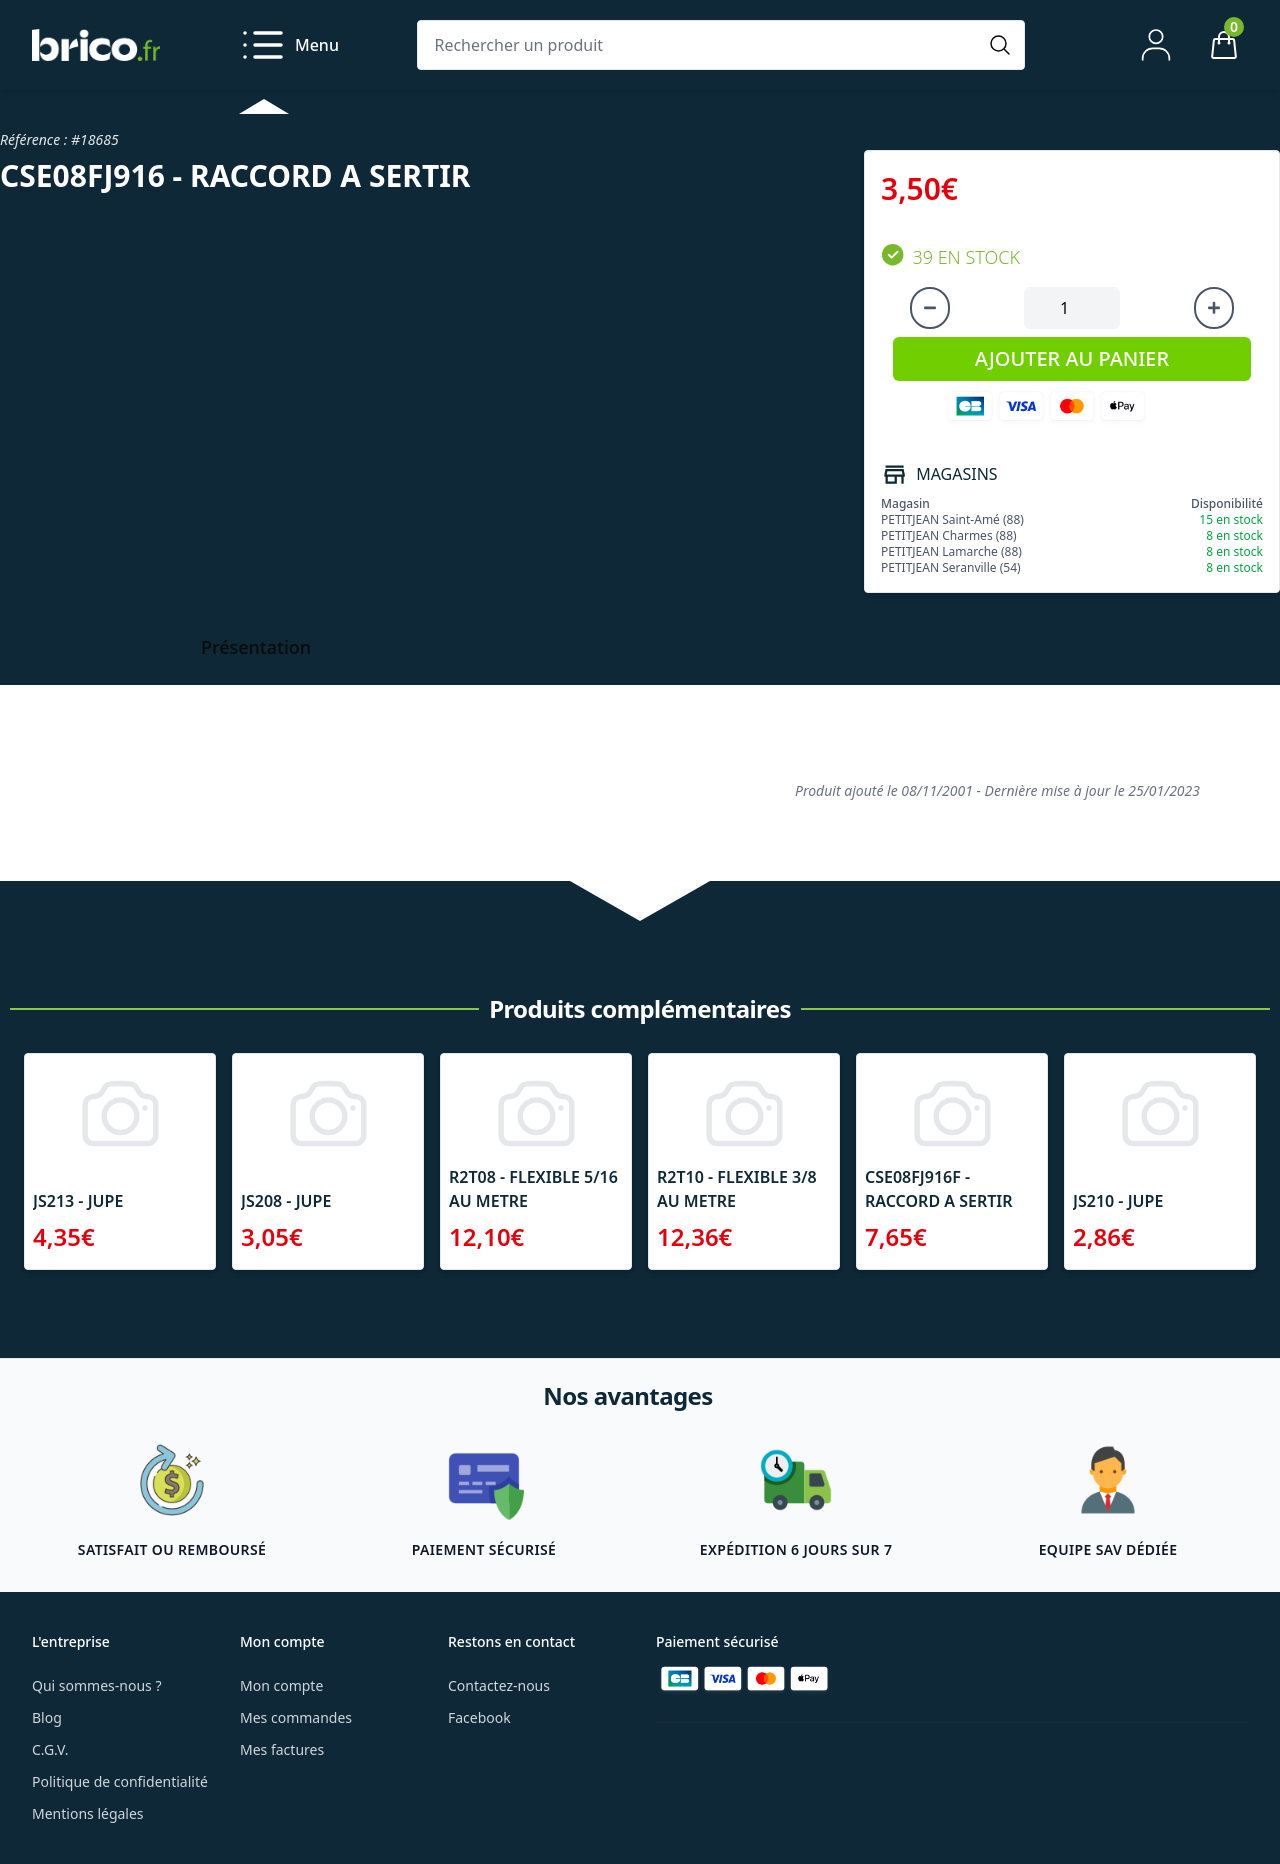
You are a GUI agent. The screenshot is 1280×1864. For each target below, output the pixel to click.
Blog (47, 1717)
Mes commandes (296, 1717)
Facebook (479, 1717)
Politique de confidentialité (120, 1781)
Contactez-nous (499, 1685)
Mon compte (281, 1685)
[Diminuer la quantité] (930, 308)
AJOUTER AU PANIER (1072, 358)
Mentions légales (88, 1813)
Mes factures (282, 1749)
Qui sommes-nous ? (97, 1685)
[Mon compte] (1156, 45)
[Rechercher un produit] (701, 45)
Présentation (256, 647)
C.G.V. (50, 1749)
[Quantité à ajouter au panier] (1072, 308)
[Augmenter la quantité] (1214, 308)
